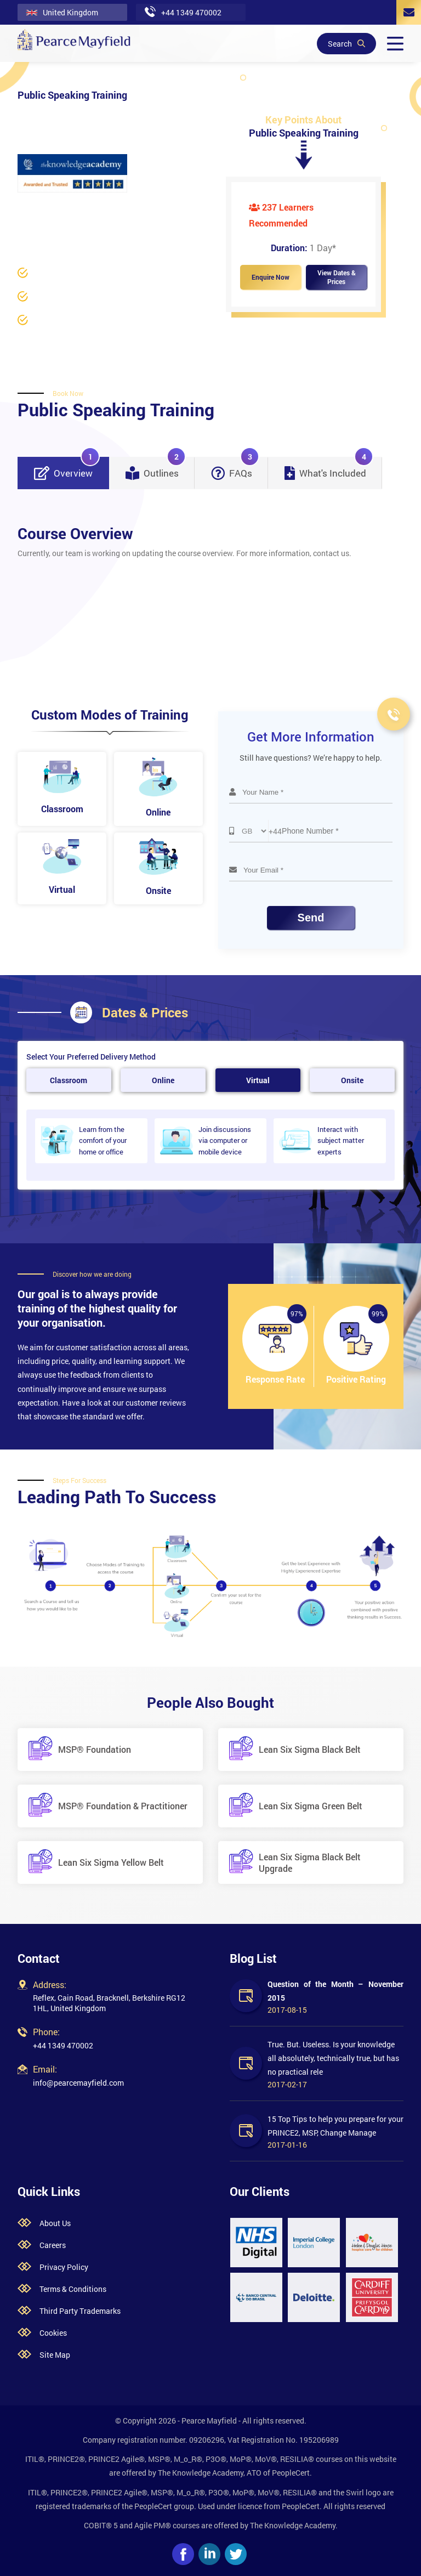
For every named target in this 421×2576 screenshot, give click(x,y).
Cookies (53, 2333)
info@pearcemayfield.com (78, 2082)
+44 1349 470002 (63, 2045)
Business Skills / (76, 207)
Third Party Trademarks (80, 2311)
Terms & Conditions (72, 2289)
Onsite (352, 1080)
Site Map (54, 2354)
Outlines (156, 468)
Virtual (258, 1080)
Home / (30, 207)
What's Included (329, 468)
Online (163, 1080)
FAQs (235, 468)
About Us (55, 2223)
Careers (52, 2245)
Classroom (68, 1080)
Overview (67, 468)
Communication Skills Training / (73, 221)
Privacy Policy (63, 2267)
